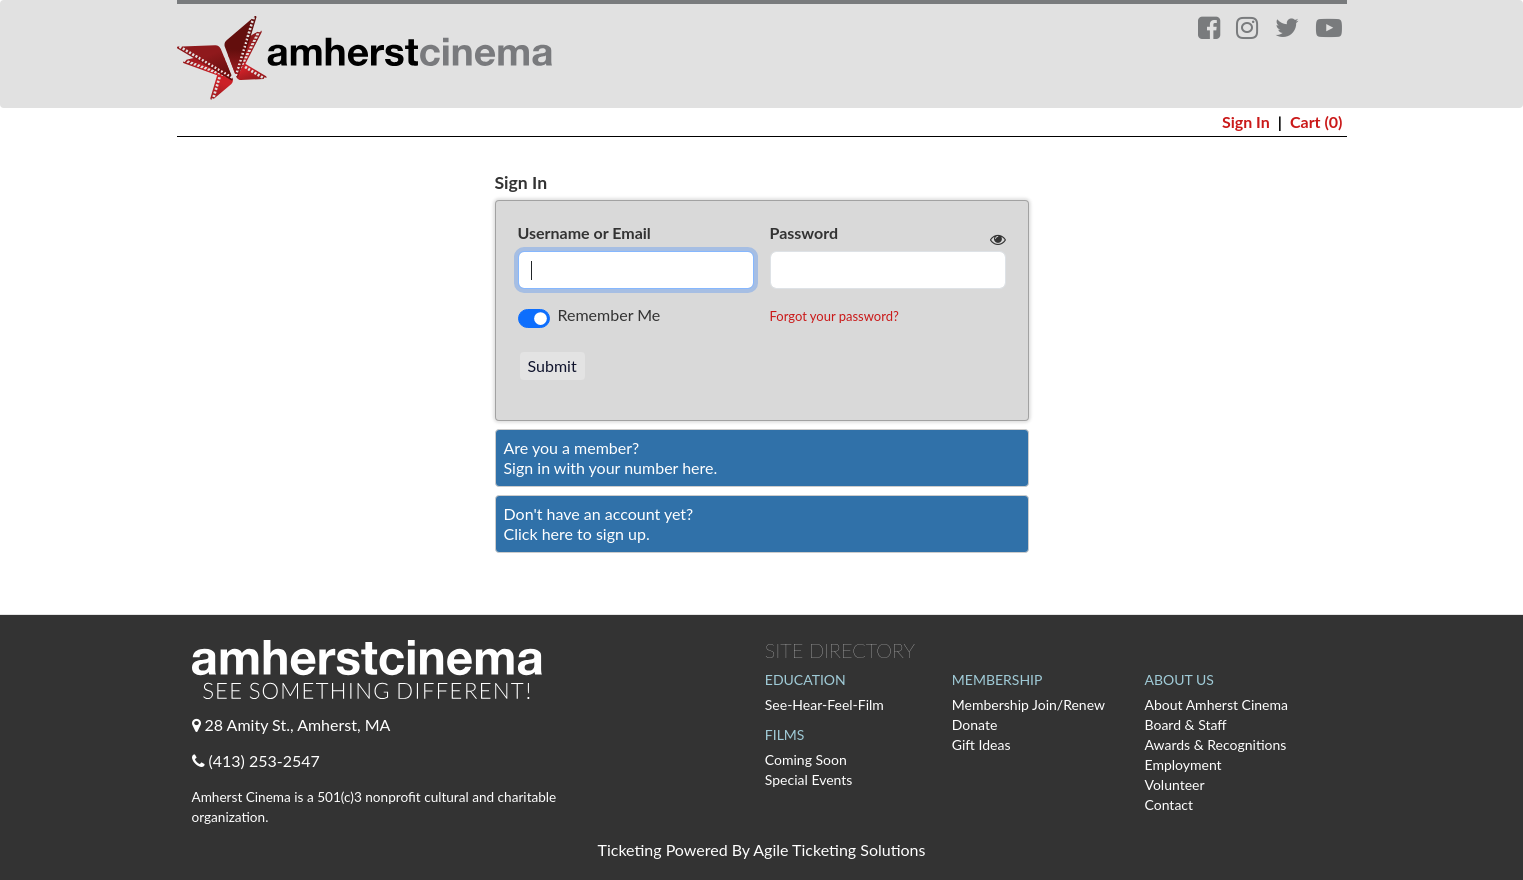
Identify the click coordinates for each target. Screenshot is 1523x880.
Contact (1169, 804)
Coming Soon (806, 759)
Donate (975, 724)
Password (804, 232)
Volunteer (1175, 784)
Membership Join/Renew (1028, 704)
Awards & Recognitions (1216, 744)
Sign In (1246, 121)
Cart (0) (1316, 121)
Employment (1183, 764)
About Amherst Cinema (1216, 704)
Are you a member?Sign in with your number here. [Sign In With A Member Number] (611, 457)
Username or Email (584, 232)
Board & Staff (1186, 724)
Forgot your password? (834, 316)
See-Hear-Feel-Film (824, 704)
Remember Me (609, 314)
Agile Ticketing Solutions (839, 849)
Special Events (809, 779)
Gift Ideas (981, 744)
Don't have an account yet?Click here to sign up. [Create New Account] (599, 523)
